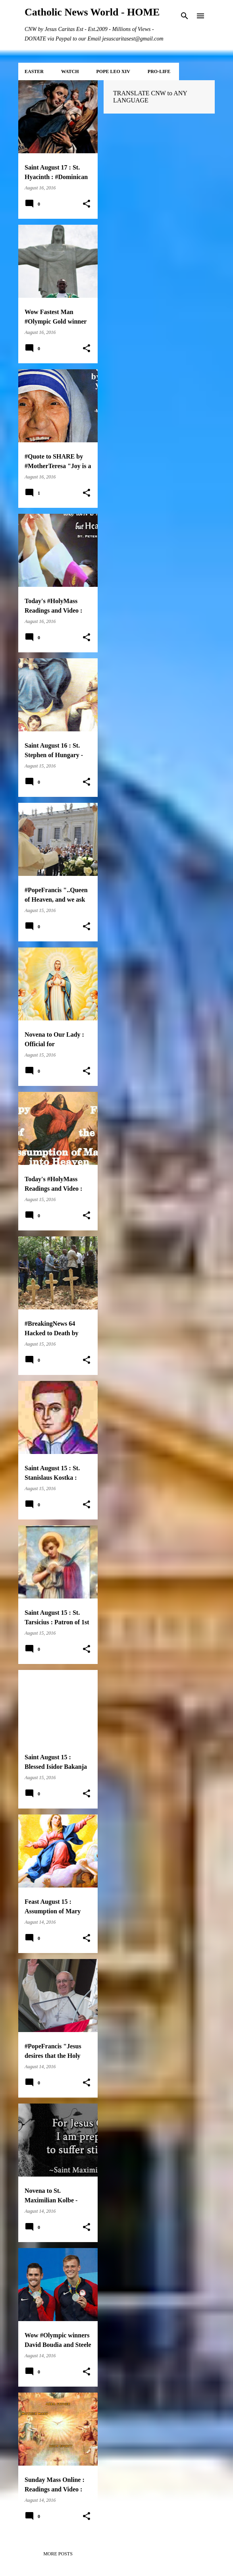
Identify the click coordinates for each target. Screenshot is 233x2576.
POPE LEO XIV (113, 71)
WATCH (70, 71)
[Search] (184, 15)
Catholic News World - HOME (92, 12)
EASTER (34, 71)
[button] (86, 204)
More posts (58, 2554)
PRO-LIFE (159, 71)
